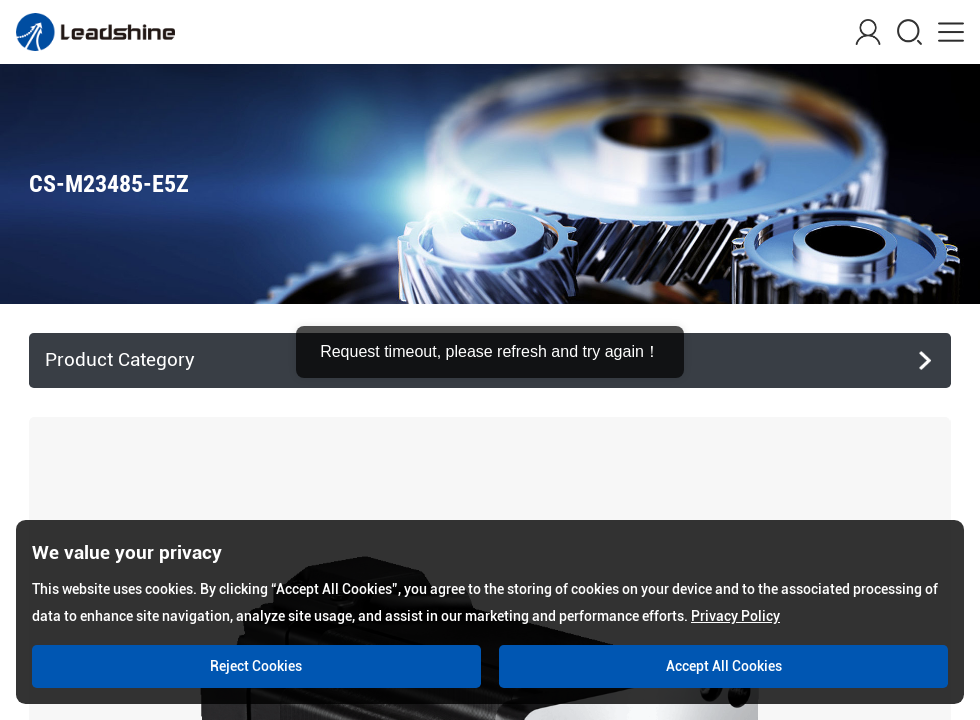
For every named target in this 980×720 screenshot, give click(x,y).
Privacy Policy (735, 616)
